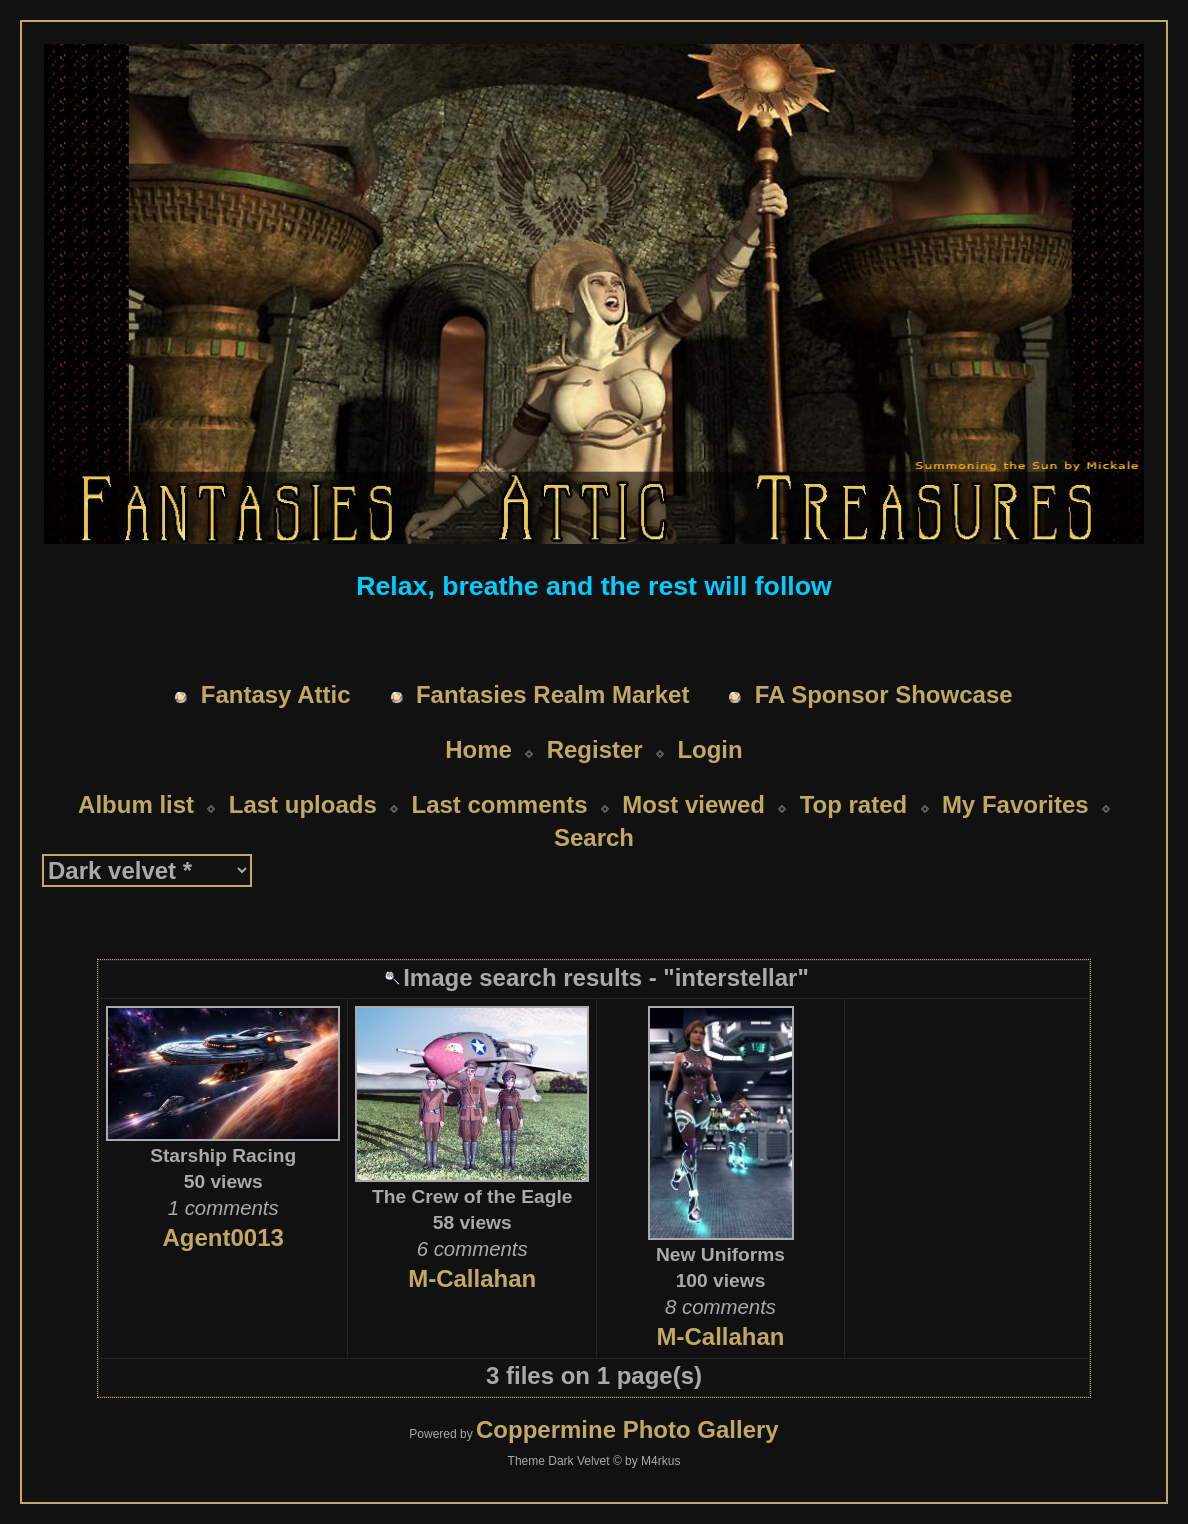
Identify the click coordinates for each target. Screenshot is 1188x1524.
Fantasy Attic (276, 694)
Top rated (854, 804)
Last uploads (303, 804)
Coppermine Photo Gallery (627, 1429)
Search (594, 837)
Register (595, 749)
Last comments (499, 804)
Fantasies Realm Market (552, 694)
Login (709, 749)
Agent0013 (223, 1237)
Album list (136, 804)
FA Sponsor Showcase (884, 694)
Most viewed (693, 804)
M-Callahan (472, 1278)
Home (478, 749)
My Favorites (1015, 804)
